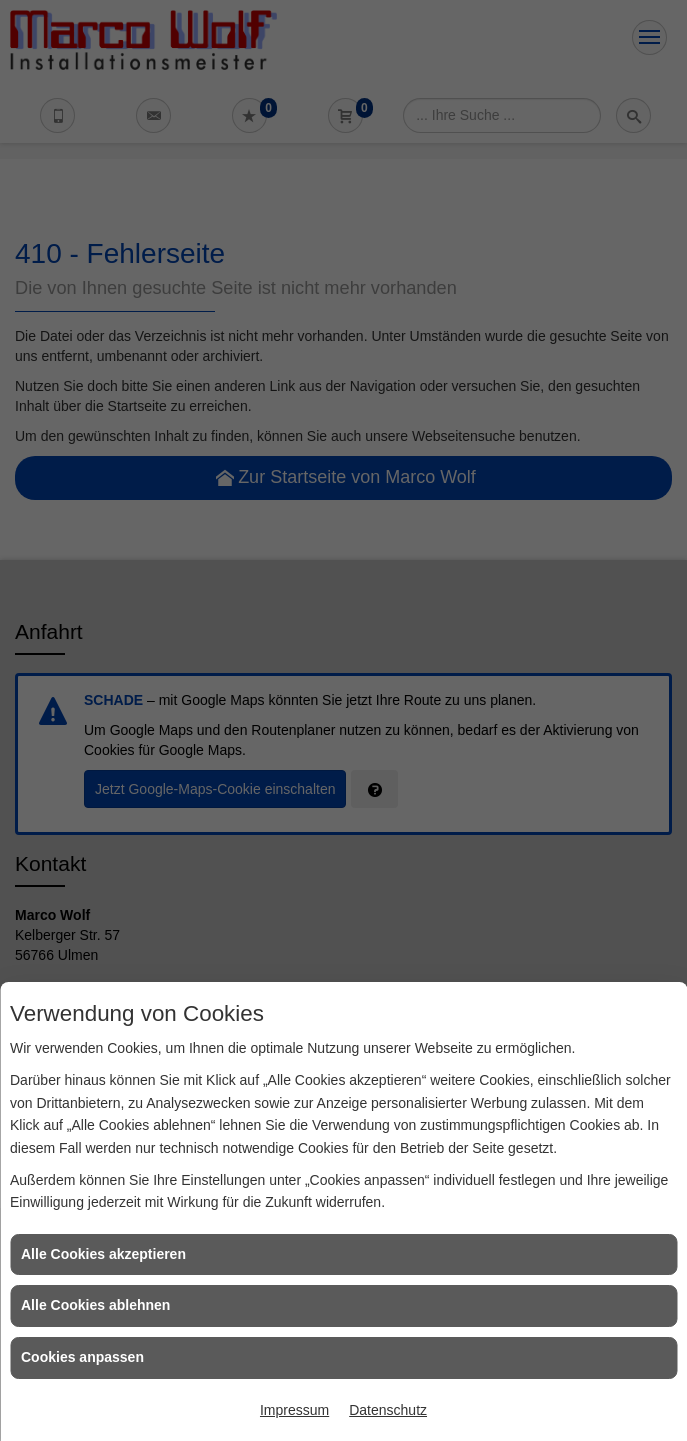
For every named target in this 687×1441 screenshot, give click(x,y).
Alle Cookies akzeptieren (103, 1254)
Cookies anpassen (82, 1357)
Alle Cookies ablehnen (95, 1305)
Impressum (294, 1410)
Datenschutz (388, 1410)
